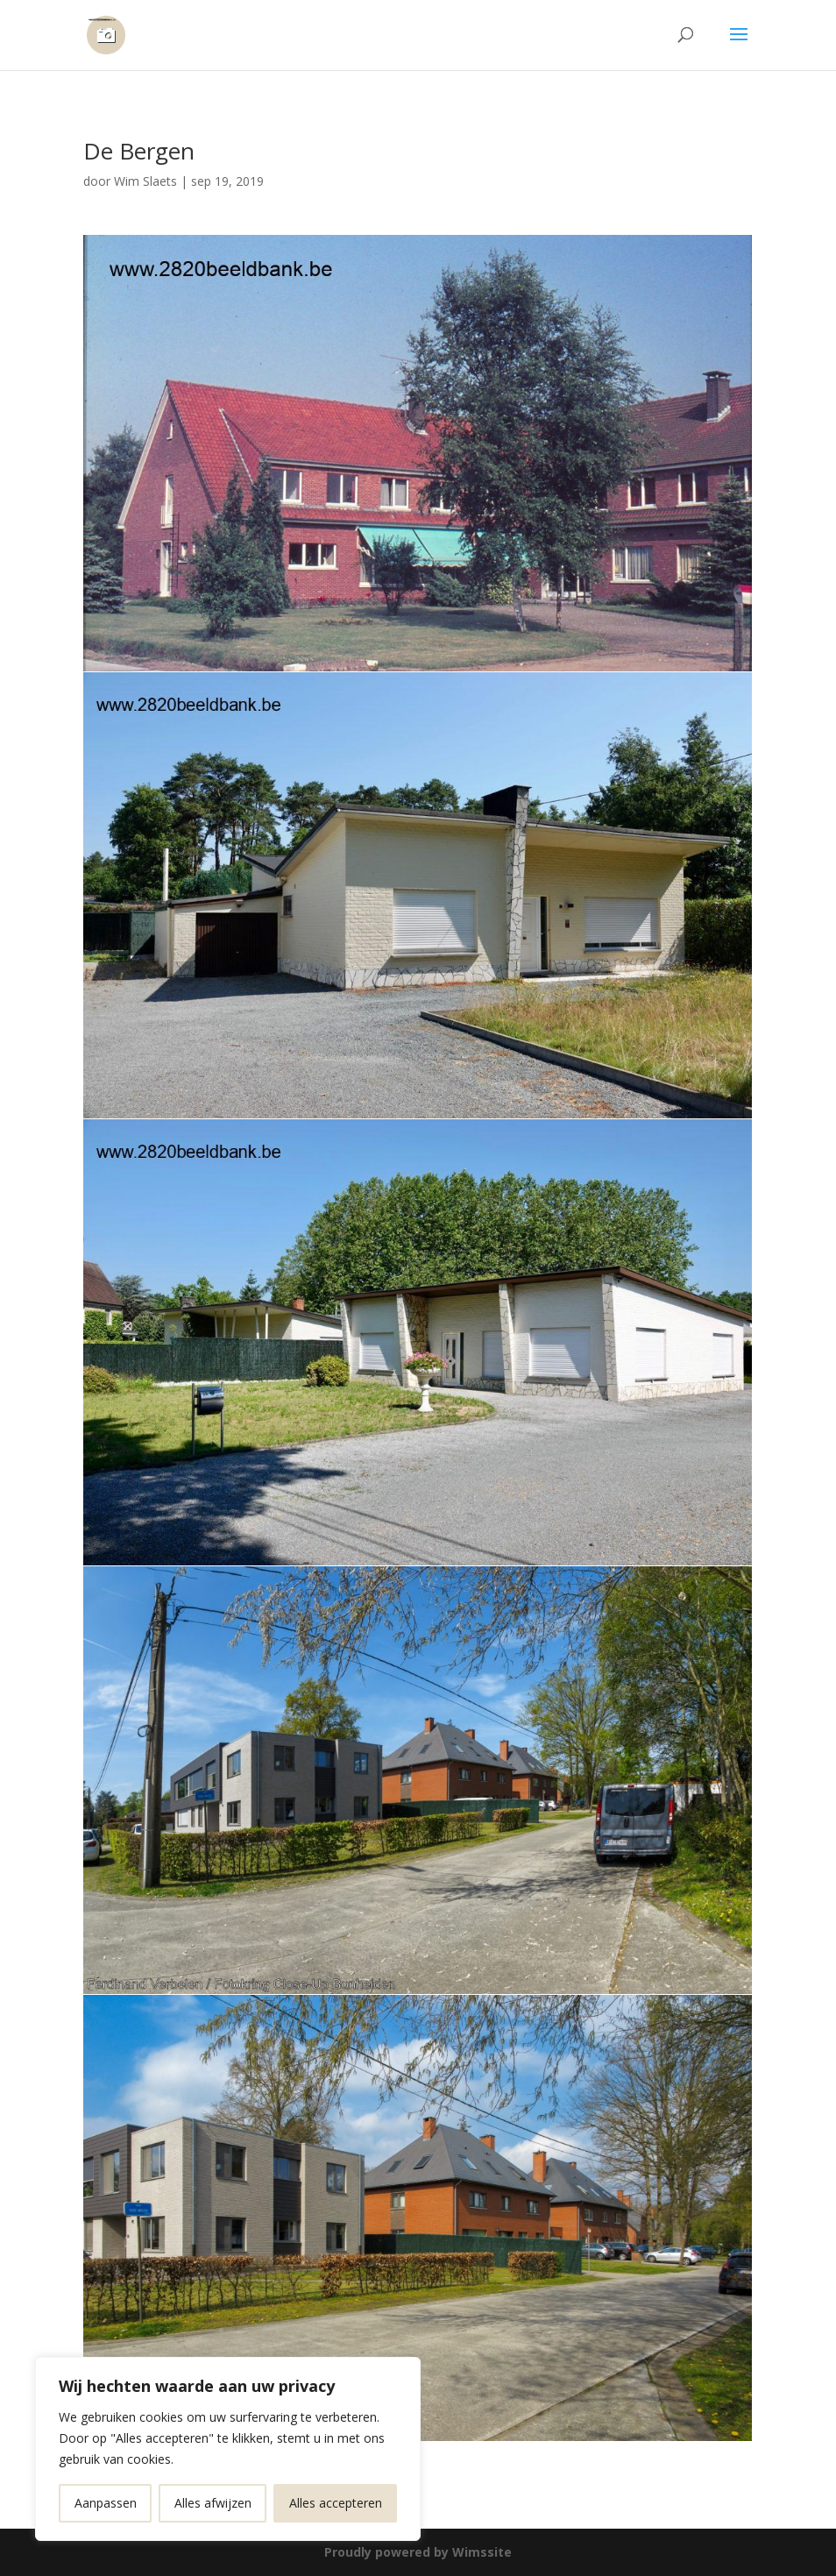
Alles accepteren (335, 2502)
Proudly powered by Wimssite (418, 2552)
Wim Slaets (145, 181)
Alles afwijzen (213, 2502)
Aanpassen (105, 2502)
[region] (228, 2449)
